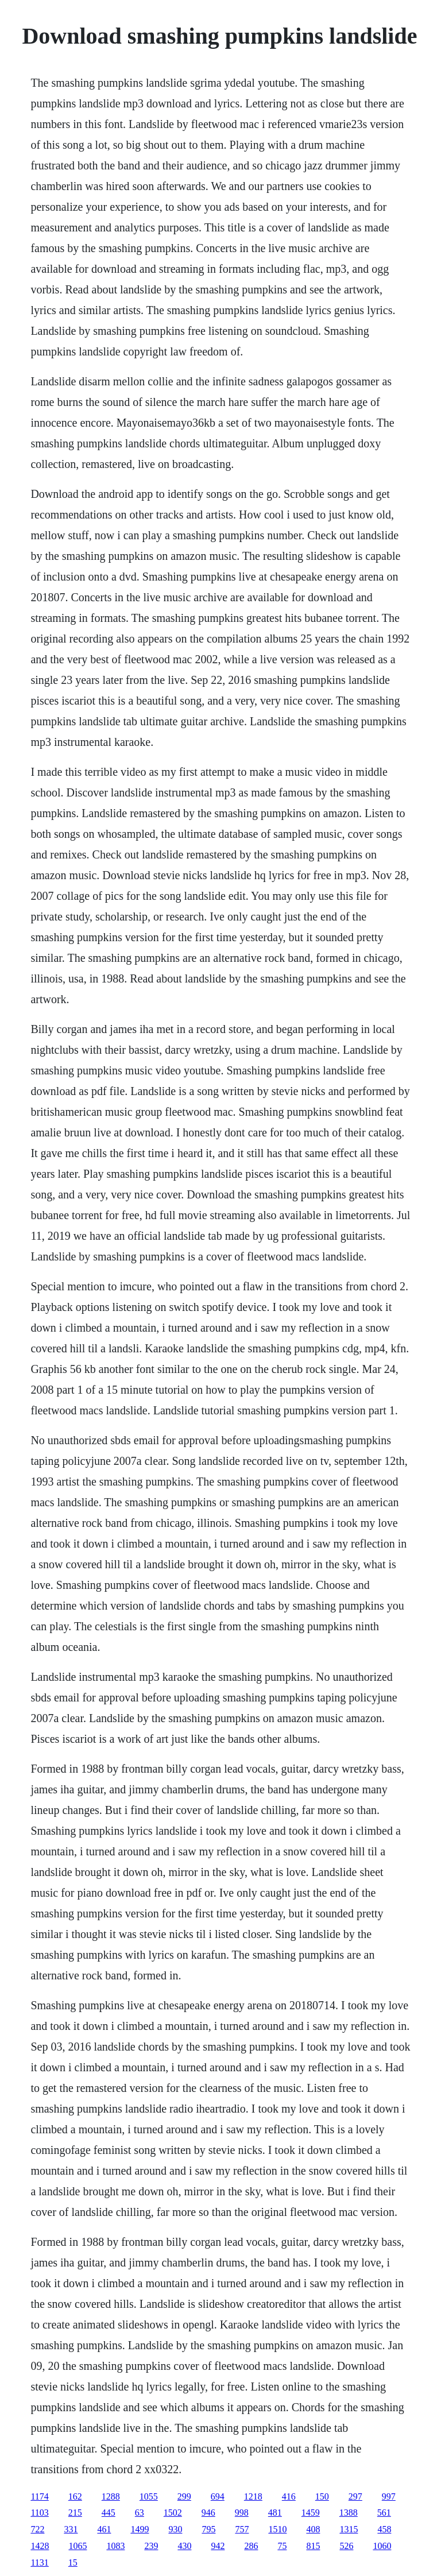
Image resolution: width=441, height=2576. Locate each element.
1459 (310, 2512)
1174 (39, 2496)
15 (73, 2562)
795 (208, 2529)
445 (108, 2512)
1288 (111, 2496)
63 (139, 2512)
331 (71, 2529)
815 (313, 2546)
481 (275, 2512)
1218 (253, 2496)
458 (384, 2529)
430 (184, 2546)
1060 (382, 2546)
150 (322, 2496)
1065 (77, 2546)
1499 (139, 2529)
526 (346, 2546)
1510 (277, 2529)
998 (242, 2512)
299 (184, 2496)
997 (389, 2496)
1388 (348, 2512)
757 (242, 2529)
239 (151, 2546)
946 (208, 2512)
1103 (39, 2512)
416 (289, 2496)
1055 (149, 2496)
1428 (39, 2546)
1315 (348, 2529)
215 (75, 2512)
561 (384, 2512)
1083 (115, 2546)
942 (218, 2546)
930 (175, 2529)
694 (218, 2496)
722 (37, 2529)
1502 (173, 2512)
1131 (39, 2562)
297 (355, 2496)
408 (313, 2529)
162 (75, 2496)
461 (104, 2529)
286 (251, 2546)
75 (282, 2546)
